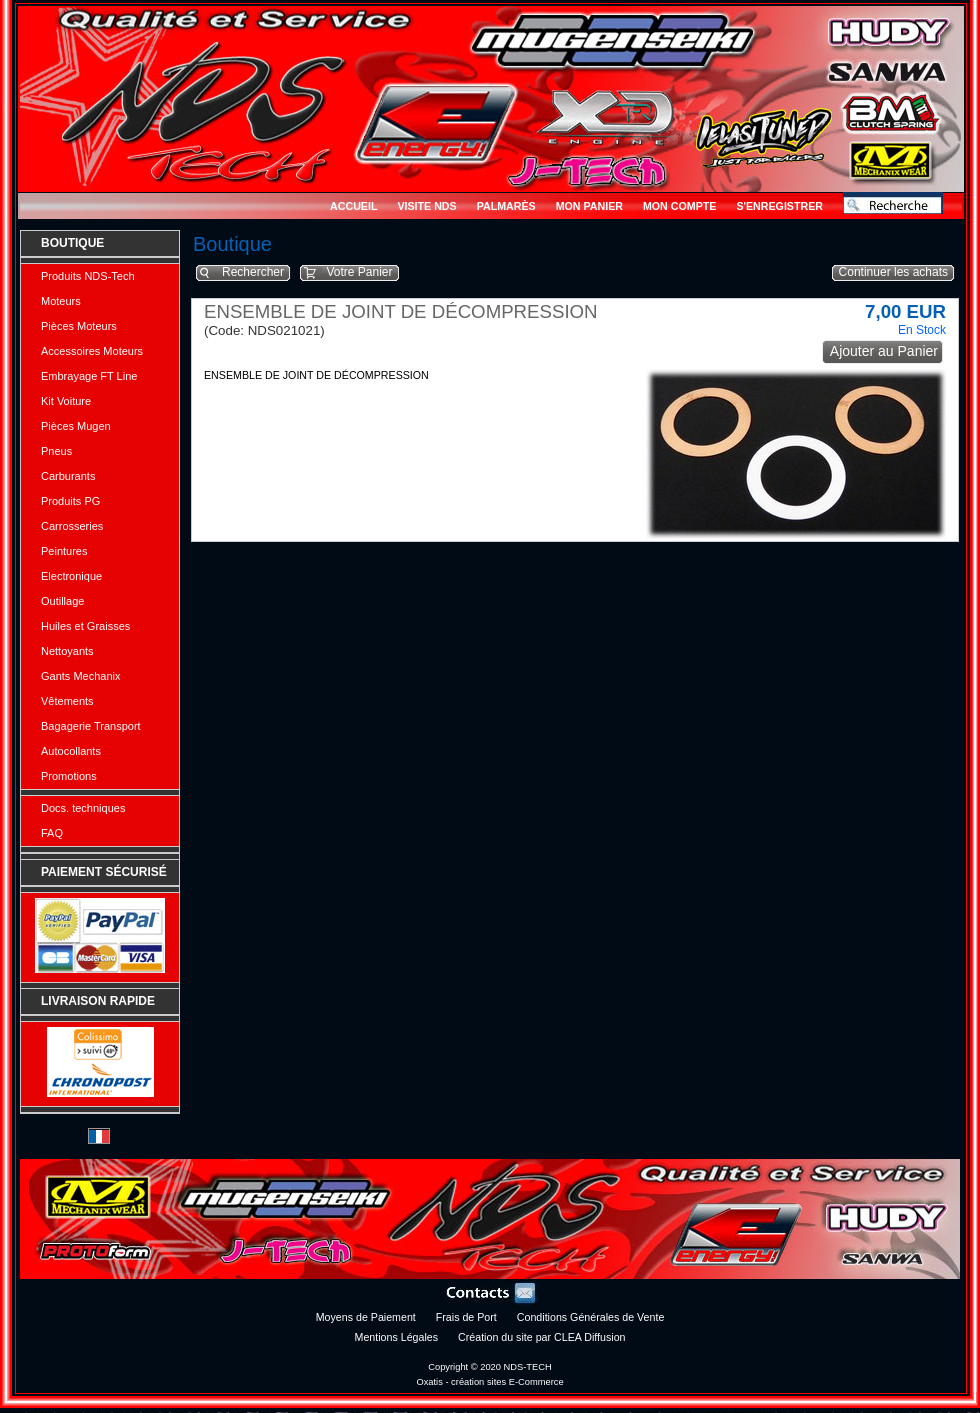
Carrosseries (72, 526)
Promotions (69, 776)
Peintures (64, 551)
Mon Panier (589, 206)
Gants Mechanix (80, 676)
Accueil (353, 206)
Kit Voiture (66, 401)
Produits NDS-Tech (88, 276)
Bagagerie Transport (91, 726)
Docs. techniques (83, 808)
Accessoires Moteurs (92, 351)
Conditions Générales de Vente (591, 1317)
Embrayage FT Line (89, 376)
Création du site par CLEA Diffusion (541, 1337)
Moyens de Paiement (366, 1317)
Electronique (71, 576)
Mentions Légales (397, 1337)
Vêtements (67, 701)
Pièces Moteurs (79, 326)
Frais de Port (466, 1317)
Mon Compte (679, 206)
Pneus (56, 451)
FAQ (52, 833)
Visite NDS (426, 206)
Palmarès (506, 206)
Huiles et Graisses (85, 626)
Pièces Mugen (76, 426)
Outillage (62, 601)
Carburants (68, 476)
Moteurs (61, 301)
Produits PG (70, 501)
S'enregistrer (779, 206)
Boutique (72, 243)
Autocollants (71, 751)
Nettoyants (67, 651)
